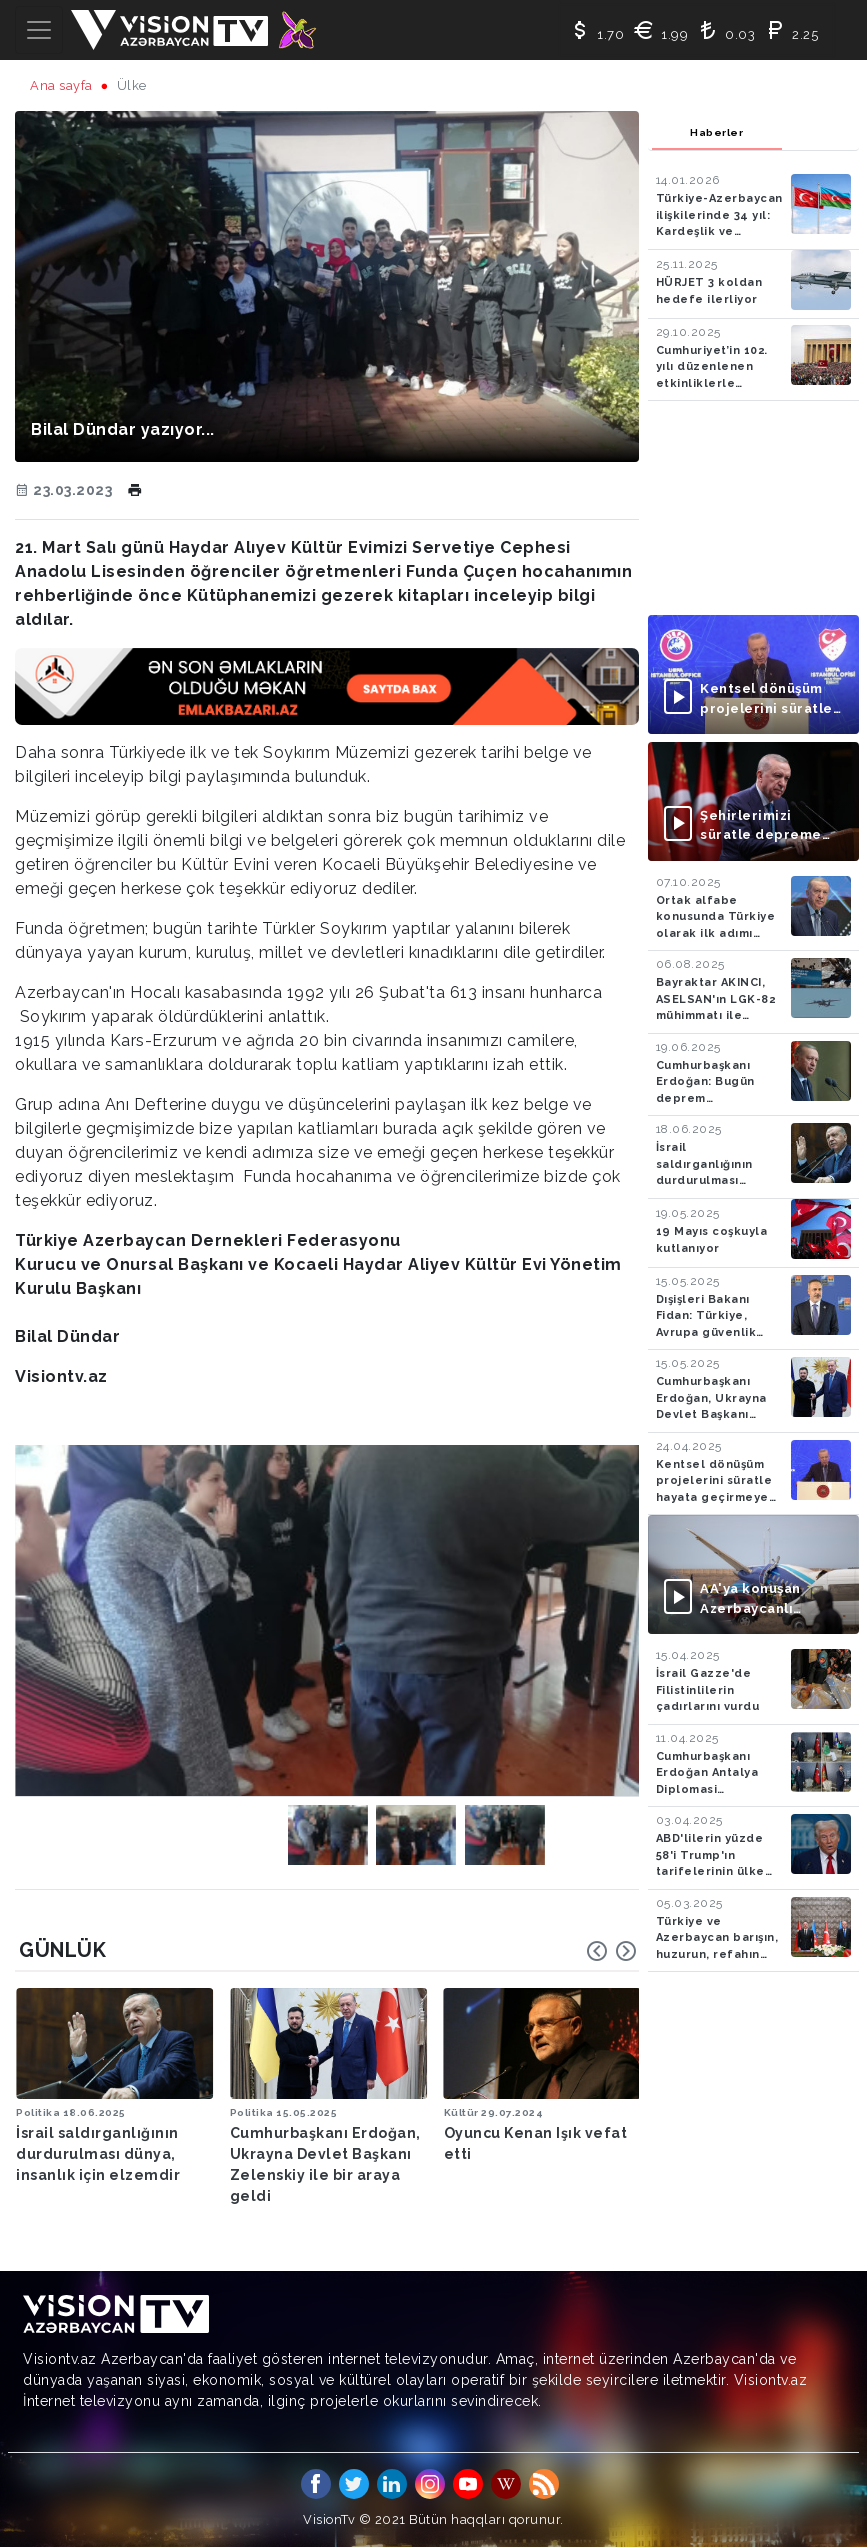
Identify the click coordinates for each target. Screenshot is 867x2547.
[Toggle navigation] (39, 30)
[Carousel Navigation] (612, 1951)
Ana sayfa (61, 85)
